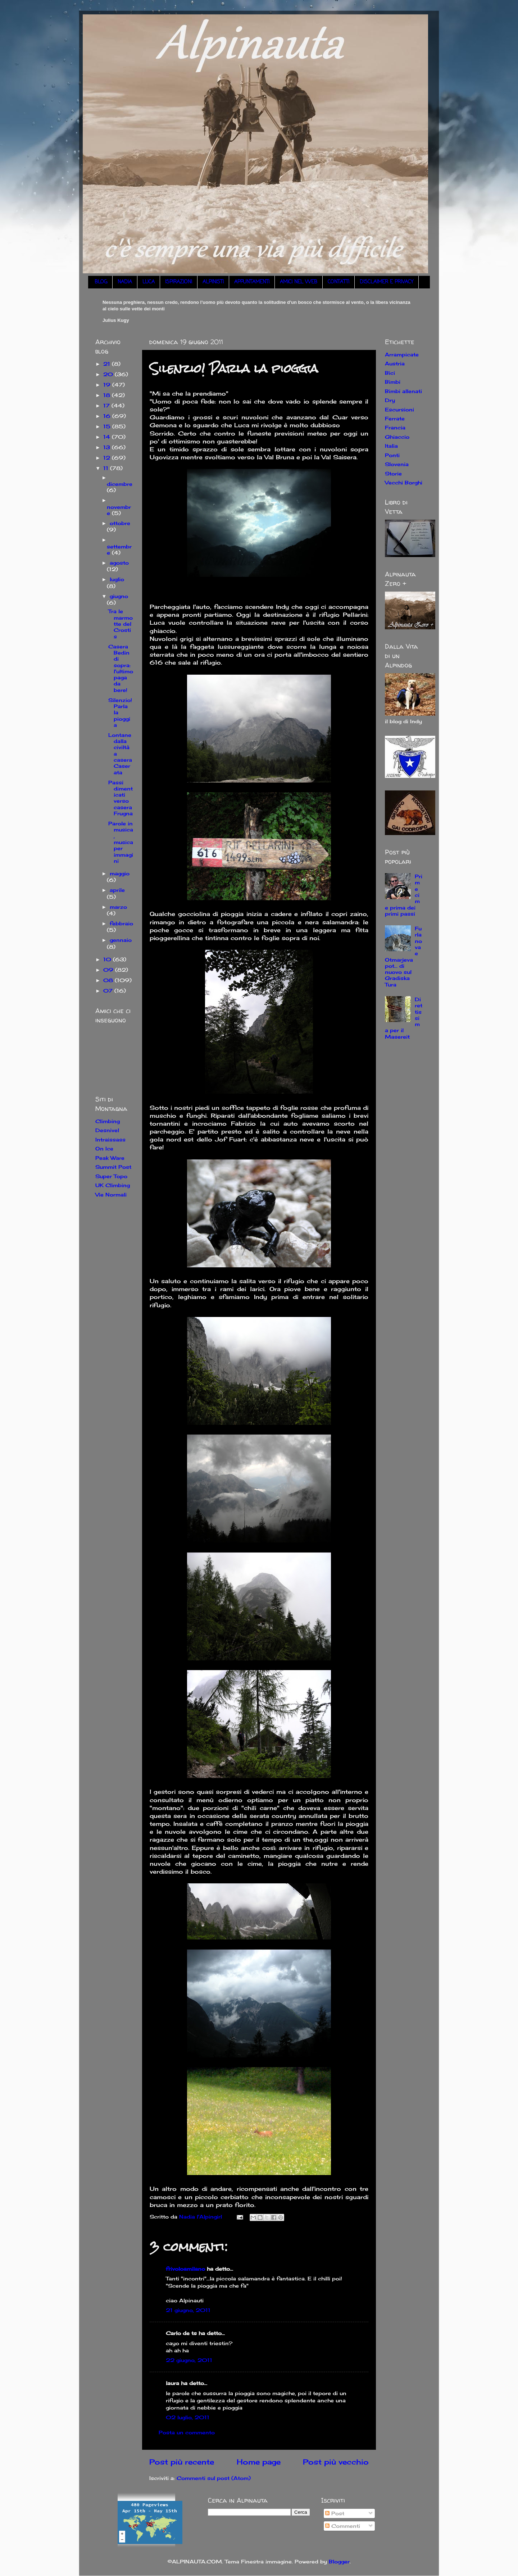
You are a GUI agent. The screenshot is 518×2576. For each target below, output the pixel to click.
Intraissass (110, 1139)
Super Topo (111, 1176)
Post (334, 2513)
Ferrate (395, 418)
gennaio (121, 940)
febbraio (121, 923)
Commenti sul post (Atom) (214, 2478)
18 (107, 395)
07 (108, 991)
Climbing (107, 1121)
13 (107, 447)
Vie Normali (111, 1194)
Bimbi (392, 382)
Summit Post (113, 1167)
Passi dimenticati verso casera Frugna (120, 797)
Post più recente (181, 2461)
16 (107, 416)
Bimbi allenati (403, 391)
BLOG (101, 282)
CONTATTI (338, 282)
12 (107, 458)
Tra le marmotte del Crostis (120, 623)
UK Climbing (112, 1185)
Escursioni (399, 409)
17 (107, 405)
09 (109, 970)
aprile (117, 890)
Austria (395, 363)
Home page (259, 2461)
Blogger (339, 2561)
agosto (119, 563)
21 (107, 364)
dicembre (119, 484)
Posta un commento (187, 2432)
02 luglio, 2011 (187, 2417)
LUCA (148, 282)
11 (106, 468)
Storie (393, 473)
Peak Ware (109, 1158)
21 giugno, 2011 (188, 2310)
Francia (395, 427)
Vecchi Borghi (403, 482)
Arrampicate (402, 354)
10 (108, 959)
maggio (120, 873)
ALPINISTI (213, 282)
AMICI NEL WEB (298, 282)
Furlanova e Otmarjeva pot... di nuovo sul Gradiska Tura (403, 956)
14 (107, 437)
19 (107, 385)
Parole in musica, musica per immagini (120, 842)
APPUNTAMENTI (251, 282)
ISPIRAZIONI (178, 282)
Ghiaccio (397, 437)
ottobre (120, 523)
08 (109, 980)
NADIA (125, 282)
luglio (117, 579)
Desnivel (107, 1130)
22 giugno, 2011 (189, 2360)
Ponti (392, 455)
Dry (390, 400)
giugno (119, 596)
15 (107, 426)
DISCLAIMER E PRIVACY (386, 282)
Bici (390, 373)
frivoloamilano (185, 2269)
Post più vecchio (336, 2461)
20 (109, 374)
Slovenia (397, 464)
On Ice (104, 1148)
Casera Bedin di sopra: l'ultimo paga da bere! (120, 668)
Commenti (342, 2526)
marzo (118, 907)
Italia (391, 446)
